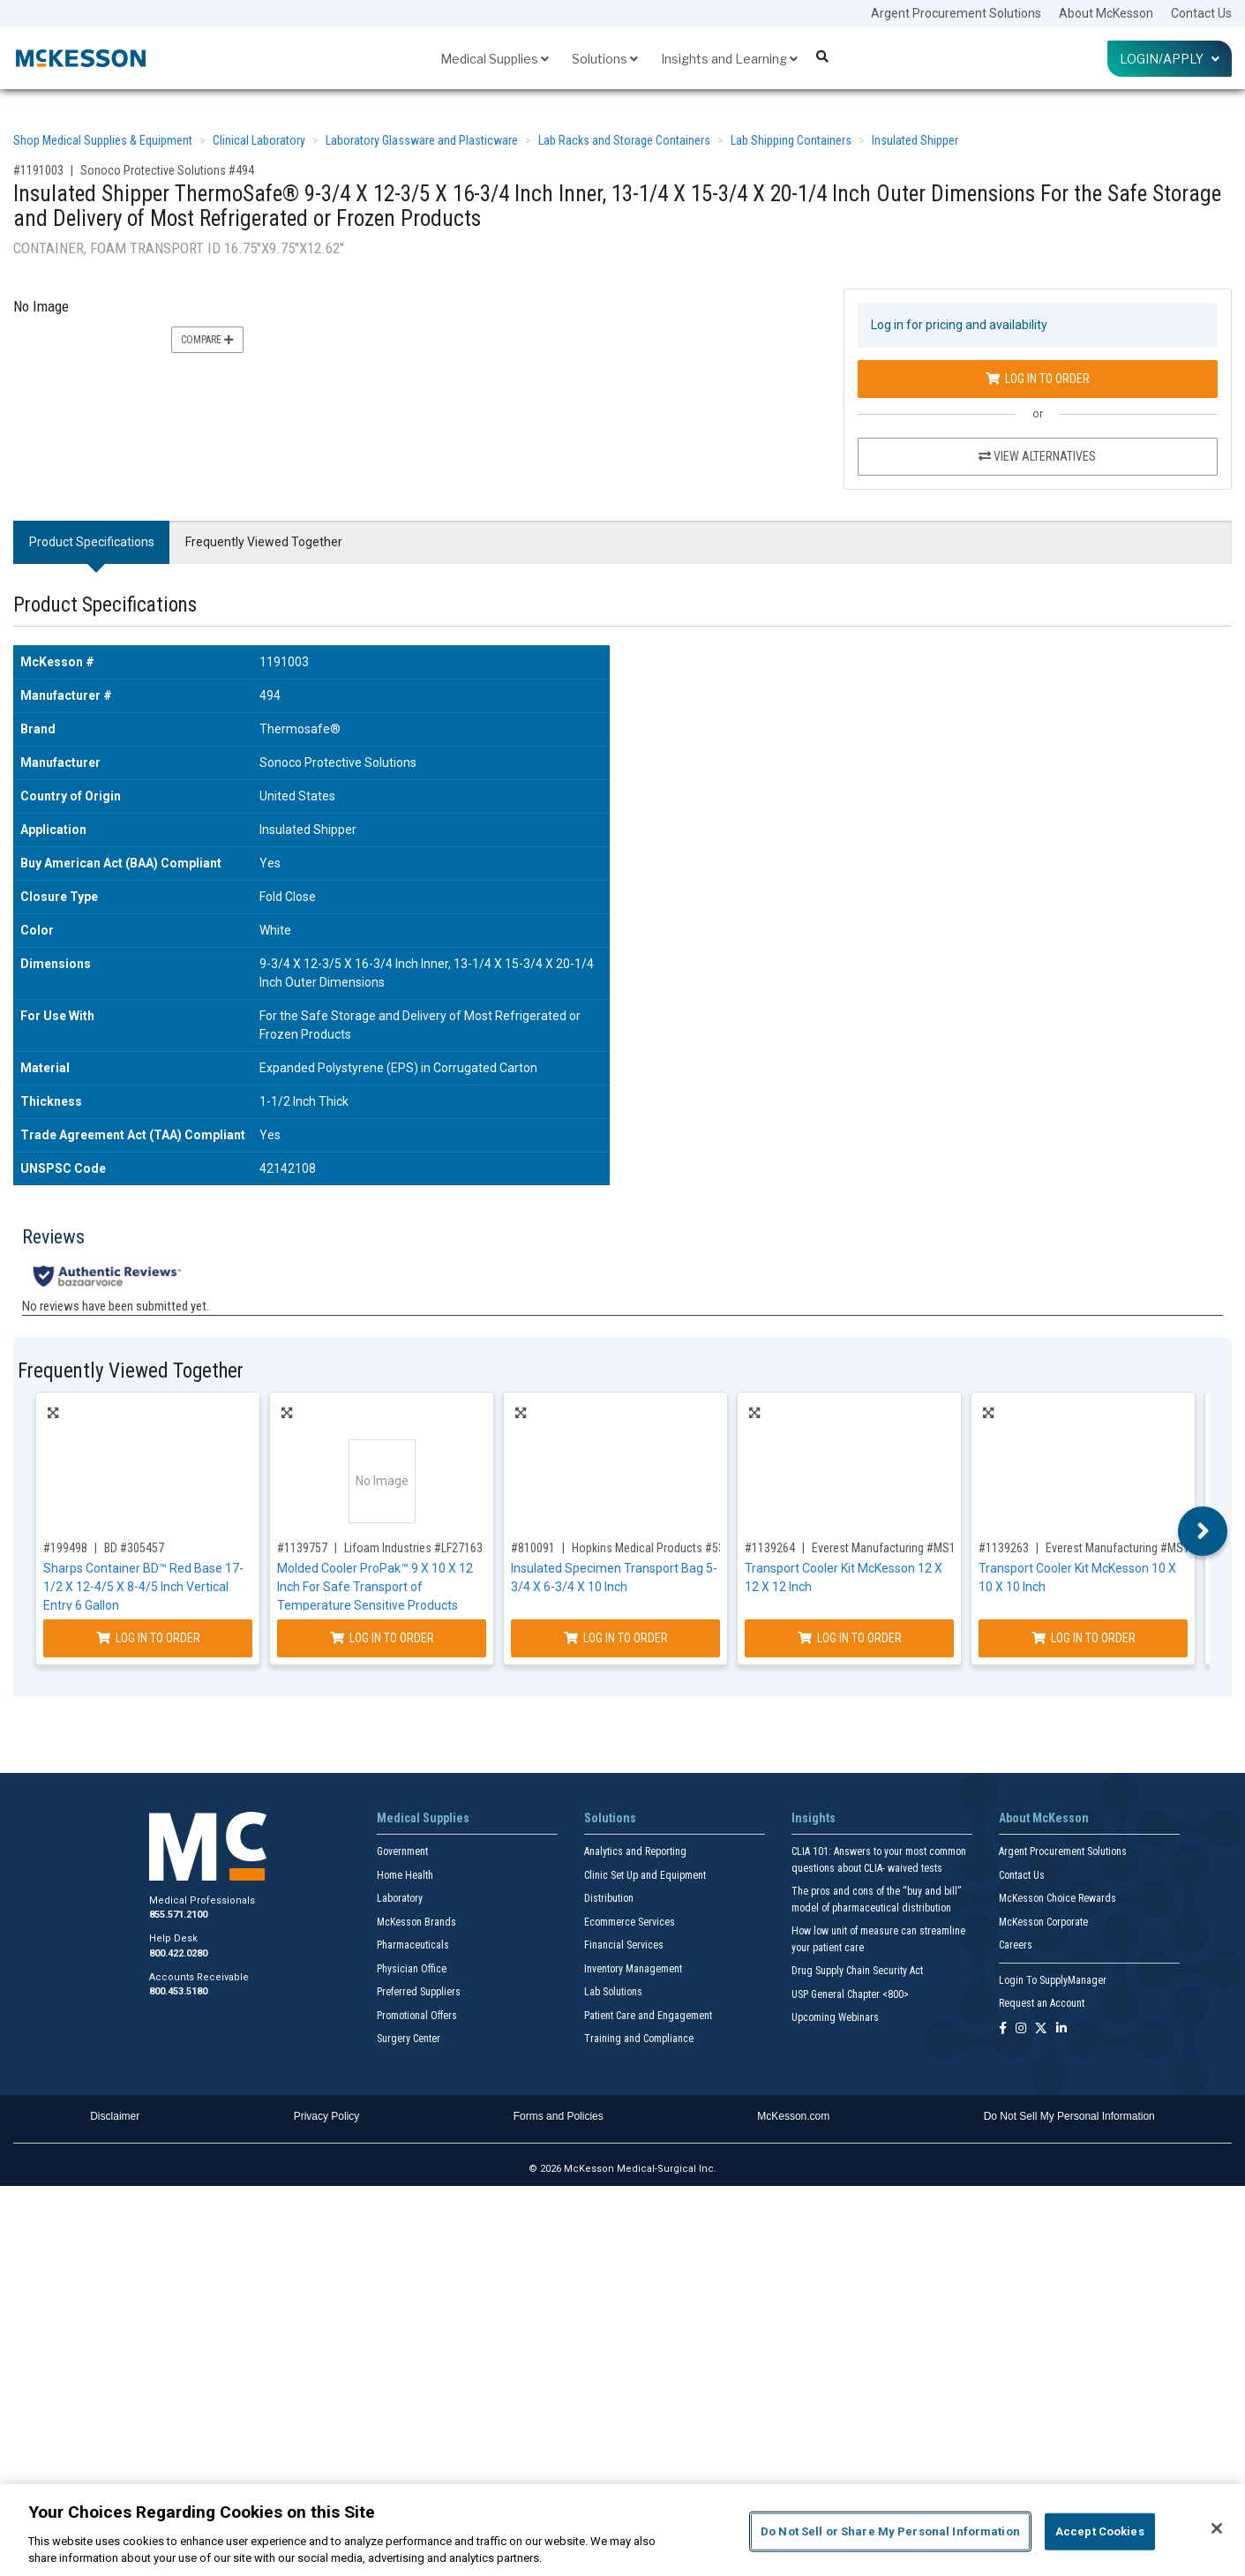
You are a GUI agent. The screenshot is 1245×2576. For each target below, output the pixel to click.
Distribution (609, 1898)
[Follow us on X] (1041, 2029)
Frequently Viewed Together (263, 542)
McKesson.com (793, 2116)
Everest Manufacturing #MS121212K (902, 1548)
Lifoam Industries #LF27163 (413, 1548)
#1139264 (770, 1548)
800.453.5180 (178, 1991)
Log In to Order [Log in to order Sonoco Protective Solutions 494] (1038, 379)
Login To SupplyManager (1052, 1980)
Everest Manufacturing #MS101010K (1136, 1548)
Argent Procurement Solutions (956, 13)
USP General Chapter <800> (850, 1994)
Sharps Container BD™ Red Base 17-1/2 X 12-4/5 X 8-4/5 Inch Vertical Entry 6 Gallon (143, 1586)
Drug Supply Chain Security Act (857, 1970)
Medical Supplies (494, 58)
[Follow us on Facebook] (1003, 2029)
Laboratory (400, 1898)
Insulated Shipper (915, 140)
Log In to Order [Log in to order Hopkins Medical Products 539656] (616, 1638)
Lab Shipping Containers (791, 140)
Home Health (405, 1875)
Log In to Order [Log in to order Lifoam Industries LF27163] (382, 1638)
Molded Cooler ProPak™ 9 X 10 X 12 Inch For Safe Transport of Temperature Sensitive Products (375, 1586)
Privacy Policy (327, 2116)
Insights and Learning (729, 58)
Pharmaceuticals (413, 1945)
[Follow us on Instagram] (1021, 2029)
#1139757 (302, 1548)
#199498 (65, 1548)
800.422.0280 (178, 1953)
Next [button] (1203, 1531)
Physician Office (411, 1969)
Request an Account (1041, 2003)
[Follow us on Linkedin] (1061, 2029)
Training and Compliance (639, 2038)
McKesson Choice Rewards (1057, 1898)
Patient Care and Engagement (648, 2015)
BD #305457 (134, 1548)
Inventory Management (633, 1969)
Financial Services (624, 1945)
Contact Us (1201, 13)
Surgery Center (408, 2038)
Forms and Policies (559, 2116)
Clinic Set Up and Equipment (645, 1875)
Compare (207, 340)
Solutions (605, 58)
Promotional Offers (417, 2015)
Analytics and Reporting (635, 1851)
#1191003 (38, 170)
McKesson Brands (416, 1922)
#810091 (533, 1548)
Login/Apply (1169, 58)
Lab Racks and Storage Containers (624, 140)
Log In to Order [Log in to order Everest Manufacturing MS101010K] (1083, 1638)
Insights (813, 1818)
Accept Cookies (1099, 2531)
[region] (622, 2530)
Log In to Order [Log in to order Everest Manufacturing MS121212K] (850, 1638)
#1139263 (1004, 1548)
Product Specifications (91, 542)
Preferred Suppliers (419, 1992)
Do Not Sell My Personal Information (1069, 2116)
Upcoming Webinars (835, 2017)
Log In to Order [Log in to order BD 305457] (148, 1638)
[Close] (1216, 2528)
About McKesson (1106, 13)
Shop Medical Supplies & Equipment (102, 140)
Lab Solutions (613, 1992)
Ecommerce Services (629, 1922)
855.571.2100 (178, 1914)
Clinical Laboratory (259, 140)
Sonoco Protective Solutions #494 (167, 170)
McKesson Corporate (1043, 1922)
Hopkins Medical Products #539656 (660, 1548)
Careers (1015, 1945)
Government (402, 1851)
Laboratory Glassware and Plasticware (422, 140)
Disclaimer (114, 2116)
